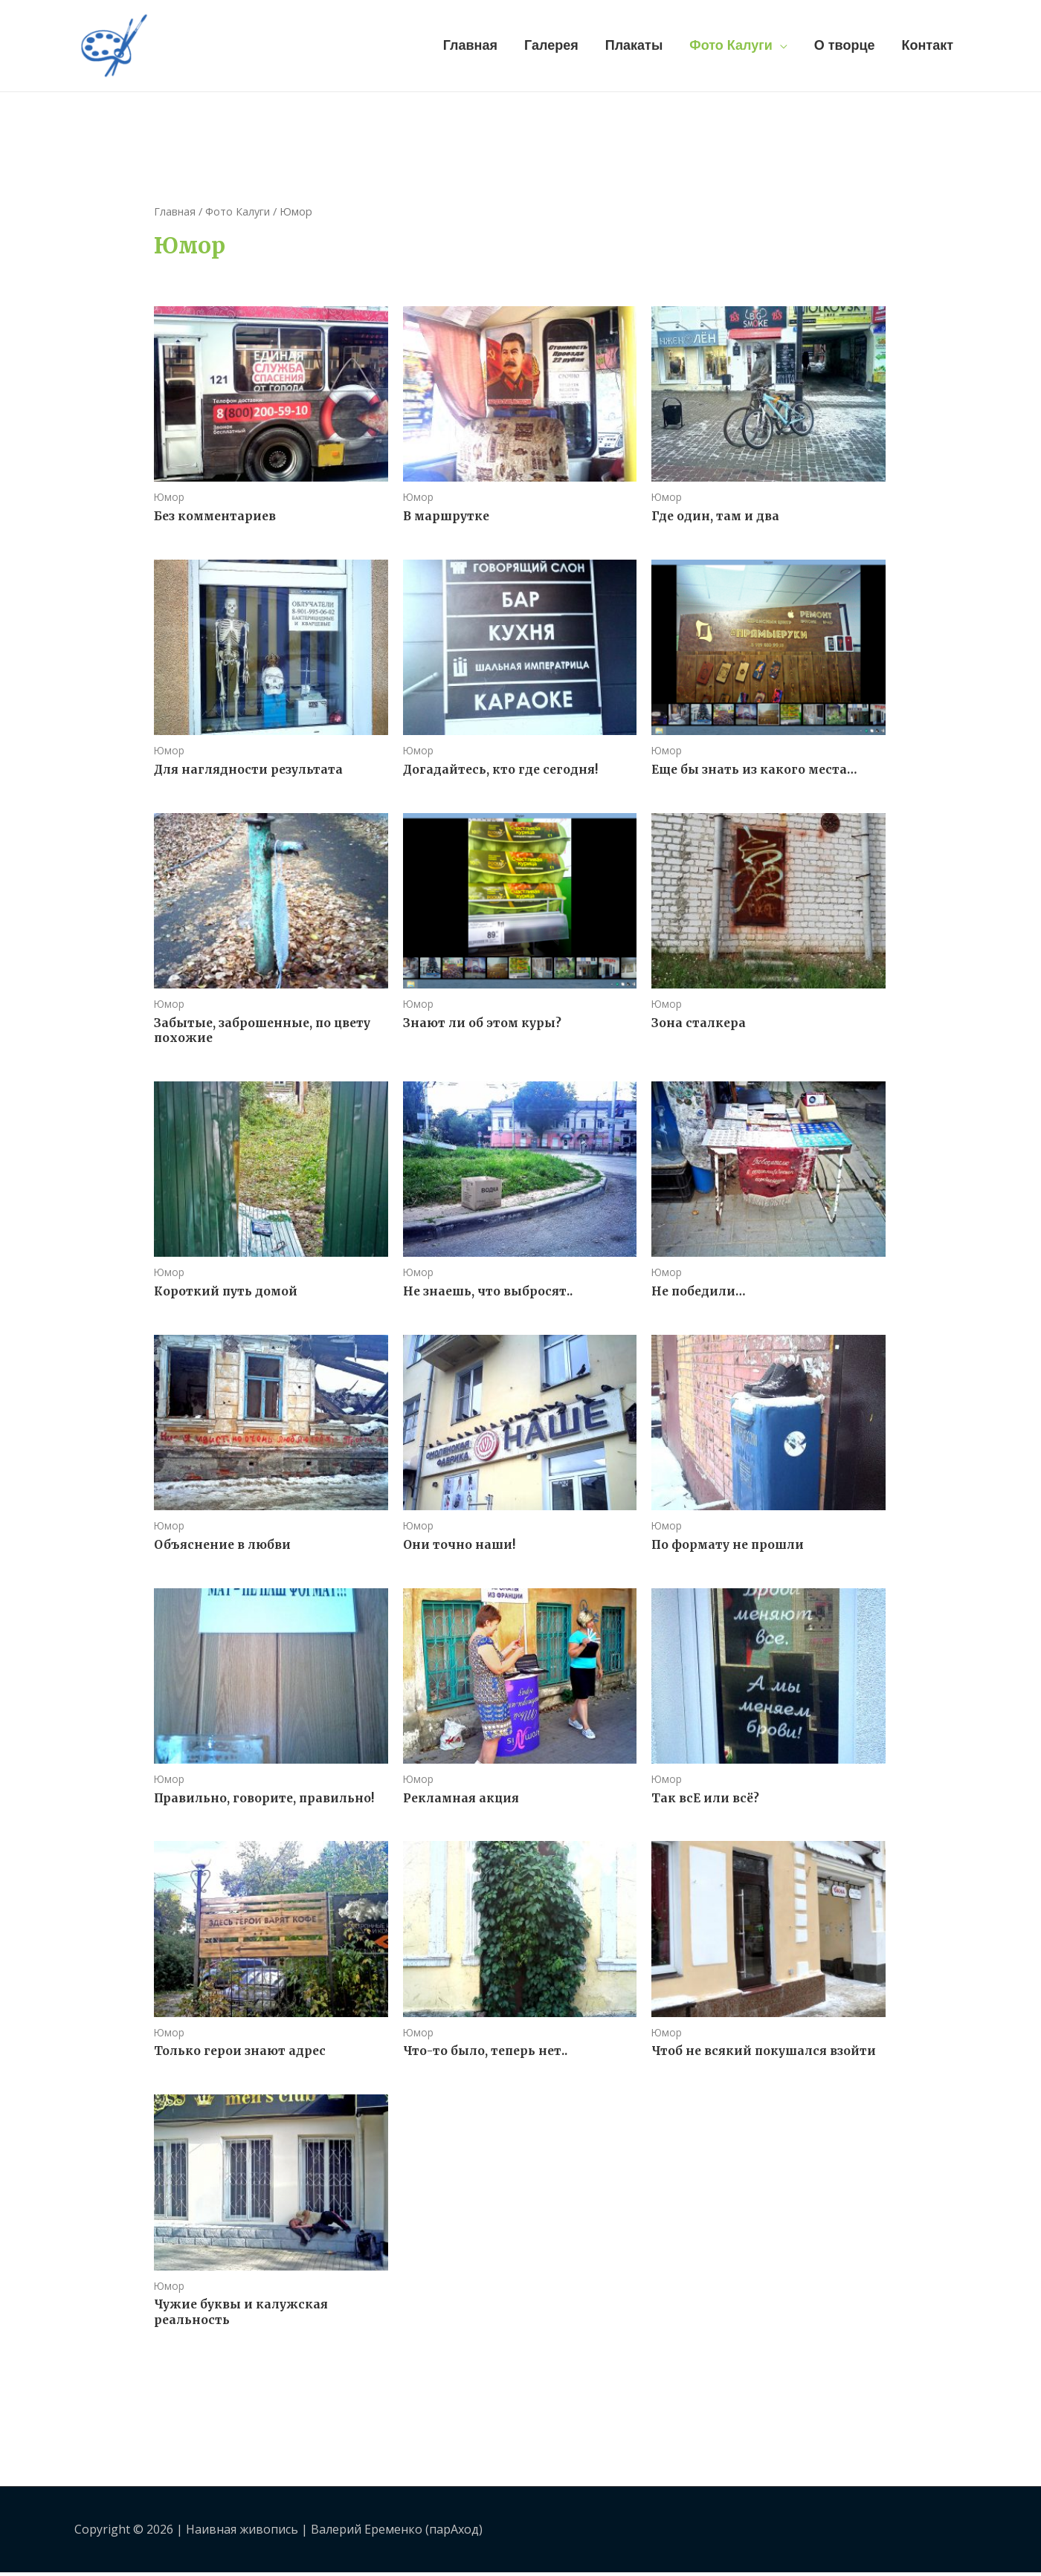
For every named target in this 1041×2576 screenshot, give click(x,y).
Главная (470, 43)
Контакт (927, 43)
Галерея (551, 43)
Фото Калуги (730, 43)
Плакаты (634, 43)
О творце (844, 43)
